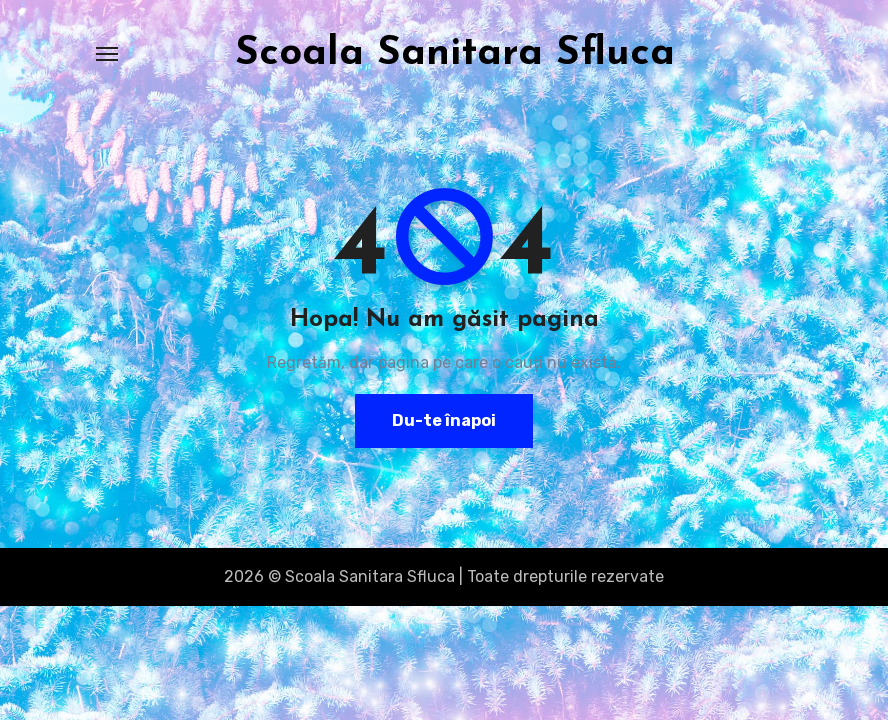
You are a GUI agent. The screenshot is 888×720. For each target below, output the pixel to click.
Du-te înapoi (444, 420)
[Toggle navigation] (107, 54)
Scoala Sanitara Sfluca (455, 54)
